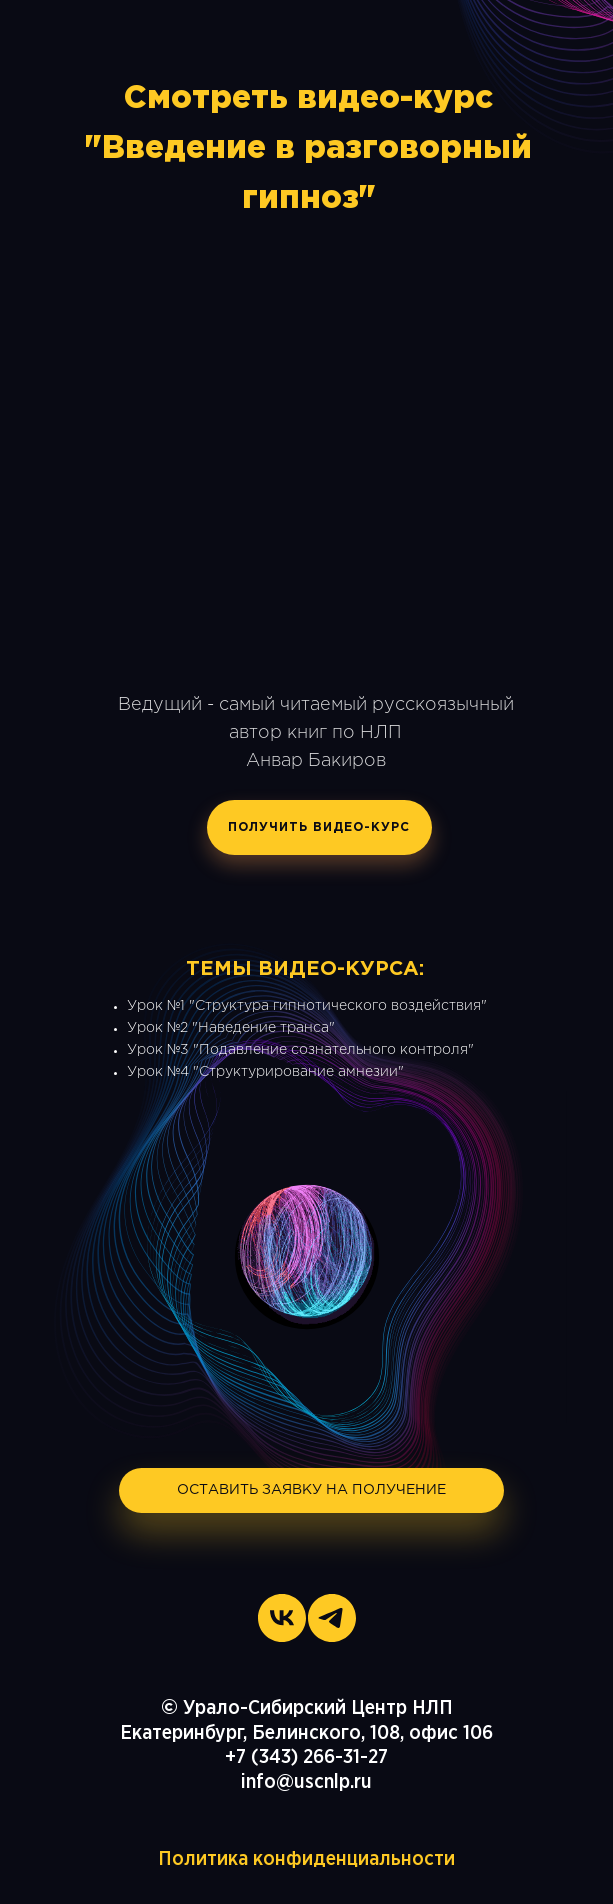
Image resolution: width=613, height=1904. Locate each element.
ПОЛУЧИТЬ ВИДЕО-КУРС (319, 827)
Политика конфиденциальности (306, 1859)
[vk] (282, 1618)
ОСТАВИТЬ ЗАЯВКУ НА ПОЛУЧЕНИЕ (311, 1490)
